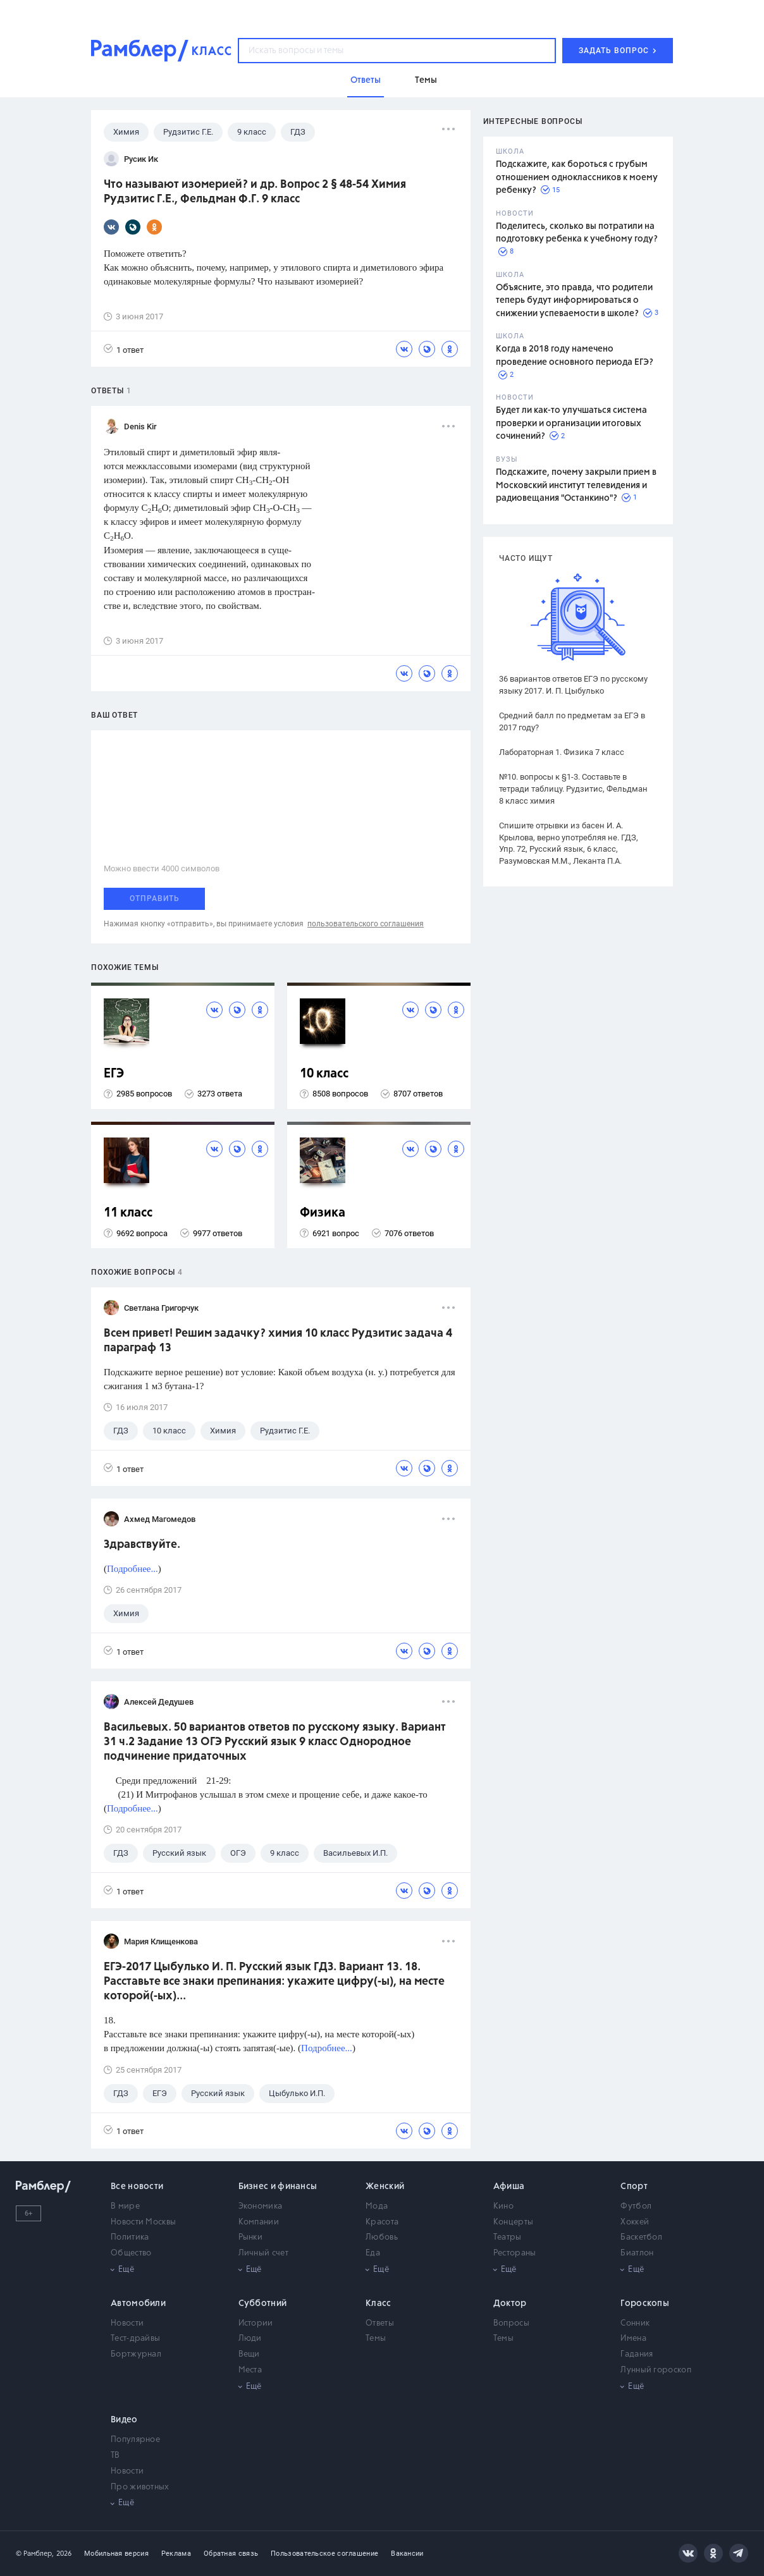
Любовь (382, 2237)
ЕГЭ (114, 1074)
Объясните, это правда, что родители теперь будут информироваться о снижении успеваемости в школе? (574, 300)
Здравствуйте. (142, 1544)
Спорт (634, 2186)
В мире (125, 2206)
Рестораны (514, 2253)
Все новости (137, 2186)
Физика (322, 1213)
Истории (255, 2323)
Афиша (509, 2186)
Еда (373, 2253)
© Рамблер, (35, 2553)
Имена (633, 2338)
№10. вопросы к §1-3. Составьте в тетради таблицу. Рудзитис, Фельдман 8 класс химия (573, 789)
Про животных (140, 2487)
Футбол (635, 2206)
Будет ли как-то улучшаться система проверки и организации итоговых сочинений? (571, 423)
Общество (131, 2253)
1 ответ (124, 349)
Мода (377, 2206)
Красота (382, 2222)
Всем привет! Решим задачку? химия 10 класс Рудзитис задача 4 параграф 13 (278, 1341)
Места (250, 2370)
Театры (507, 2237)
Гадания (636, 2354)
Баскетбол (641, 2237)
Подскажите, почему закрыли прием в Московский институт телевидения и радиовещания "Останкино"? (576, 485)
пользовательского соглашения (365, 923)
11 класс (128, 1213)
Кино (503, 2206)
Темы (376, 2338)
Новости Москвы (143, 2222)
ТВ (115, 2455)
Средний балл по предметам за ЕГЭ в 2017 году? (572, 721)
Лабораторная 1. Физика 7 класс (561, 752)
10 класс (324, 1074)
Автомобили (138, 2303)
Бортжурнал (136, 2354)
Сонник (635, 2323)
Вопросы (511, 2323)
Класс (378, 2303)
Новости (127, 2323)
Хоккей (634, 2222)
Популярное (135, 2440)
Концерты (513, 2222)
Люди (250, 2338)
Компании (258, 2222)
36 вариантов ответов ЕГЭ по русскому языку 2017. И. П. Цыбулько (573, 685)
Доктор (510, 2303)
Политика (130, 2237)
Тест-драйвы (135, 2338)
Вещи (249, 2354)
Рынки (250, 2237)
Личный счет (263, 2253)
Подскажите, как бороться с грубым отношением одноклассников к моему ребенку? (577, 177)
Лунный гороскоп (655, 2370)
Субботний (262, 2303)
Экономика (260, 2206)
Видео (124, 2419)
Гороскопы (644, 2303)
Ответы (380, 2323)
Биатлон (636, 2253)
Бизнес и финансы (277, 2186)
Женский (385, 2186)
